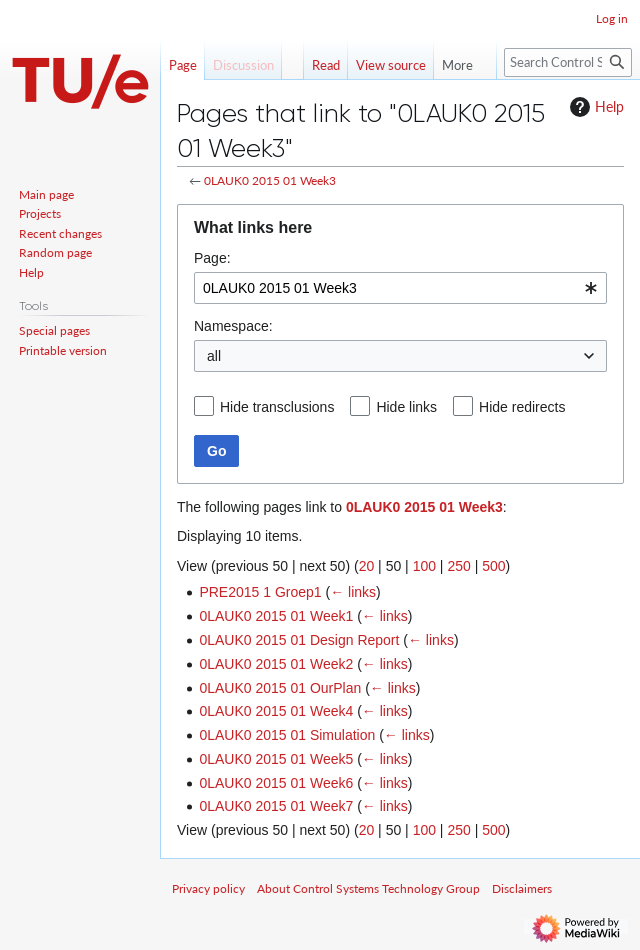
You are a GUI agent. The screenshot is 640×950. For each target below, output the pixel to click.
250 (458, 566)
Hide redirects (522, 407)
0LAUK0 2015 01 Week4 (276, 711)
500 (493, 566)
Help (594, 107)
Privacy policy (208, 888)
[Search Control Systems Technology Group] (568, 62)
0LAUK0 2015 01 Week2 (276, 664)
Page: (212, 258)
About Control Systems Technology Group (368, 888)
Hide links (406, 407)
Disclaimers (522, 888)
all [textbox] (214, 356)
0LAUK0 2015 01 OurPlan (280, 688)
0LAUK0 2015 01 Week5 (276, 759)
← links (353, 592)
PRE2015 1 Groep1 (260, 592)
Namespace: (233, 326)
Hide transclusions (277, 407)
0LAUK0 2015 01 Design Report (299, 640)
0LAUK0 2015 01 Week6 (276, 783)
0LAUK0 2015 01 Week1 (276, 616)
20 (367, 566)
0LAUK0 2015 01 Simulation (287, 735)
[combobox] (400, 288)
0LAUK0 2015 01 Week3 (270, 180)
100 (424, 566)
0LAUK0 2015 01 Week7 (276, 806)
